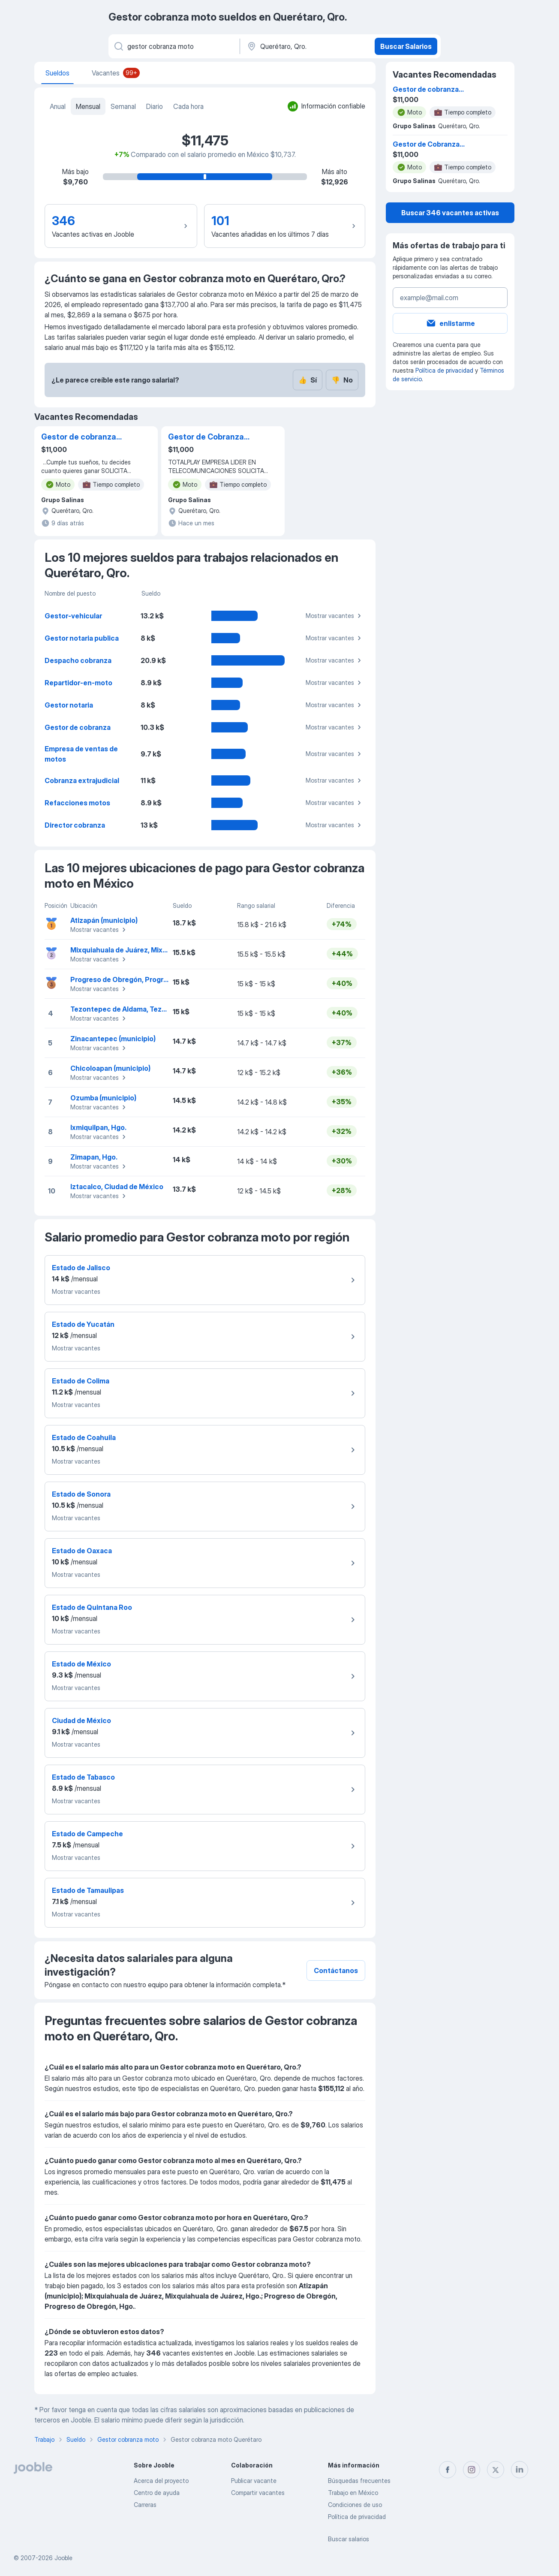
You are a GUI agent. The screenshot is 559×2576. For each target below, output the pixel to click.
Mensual (88, 106)
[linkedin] (519, 2469)
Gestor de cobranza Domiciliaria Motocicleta (78, 437)
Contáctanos (336, 1970)
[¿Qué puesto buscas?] (173, 46)
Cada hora (188, 106)
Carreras (145, 2504)
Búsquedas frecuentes (359, 2480)
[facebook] (447, 2469)
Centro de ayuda (157, 2492)
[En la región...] (306, 46)
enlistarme (450, 323)
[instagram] (471, 2469)
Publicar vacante (253, 2480)
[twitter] (495, 2469)
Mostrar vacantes (335, 616)
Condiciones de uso (355, 2504)
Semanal (123, 106)
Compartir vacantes (258, 2492)
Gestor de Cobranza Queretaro (206, 437)
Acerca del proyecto (161, 2480)
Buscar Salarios (406, 46)
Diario (154, 106)
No (342, 380)
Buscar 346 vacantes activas (450, 212)
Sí (307, 380)
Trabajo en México (353, 2492)
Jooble (63, 2557)
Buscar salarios (348, 2539)
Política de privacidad (444, 370)
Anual (58, 106)
